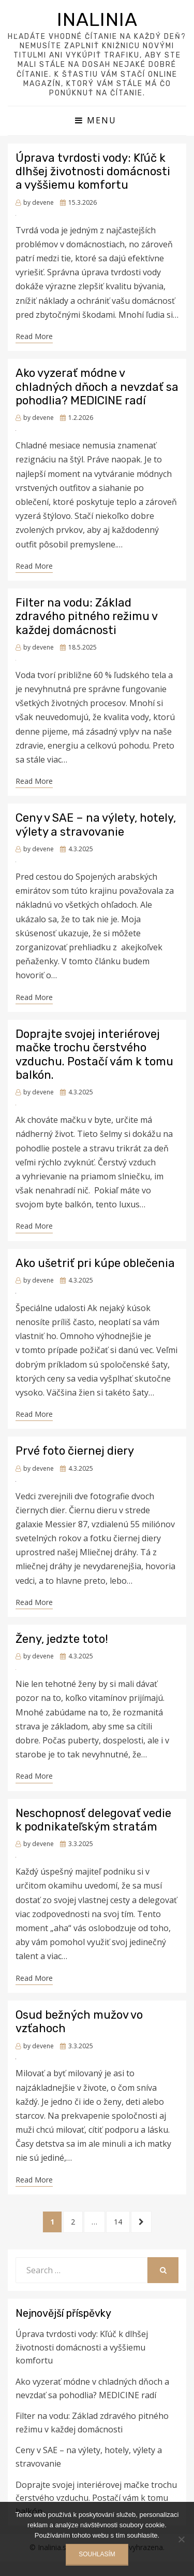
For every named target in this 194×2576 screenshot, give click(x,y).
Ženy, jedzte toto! (62, 1639)
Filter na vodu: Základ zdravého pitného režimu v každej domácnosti (86, 616)
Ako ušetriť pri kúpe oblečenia (95, 1263)
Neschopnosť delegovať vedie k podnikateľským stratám (93, 1820)
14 (121, 2221)
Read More (34, 336)
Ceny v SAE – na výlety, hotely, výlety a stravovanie (96, 824)
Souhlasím (97, 2554)
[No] (181, 2539)
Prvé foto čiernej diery (75, 1451)
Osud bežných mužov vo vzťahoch (79, 2021)
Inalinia (97, 19)
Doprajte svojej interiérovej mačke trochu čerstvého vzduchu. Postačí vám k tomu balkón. (94, 1054)
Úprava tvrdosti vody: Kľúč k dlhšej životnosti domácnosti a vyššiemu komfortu (93, 171)
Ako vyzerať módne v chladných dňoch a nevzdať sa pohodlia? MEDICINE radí (97, 386)
